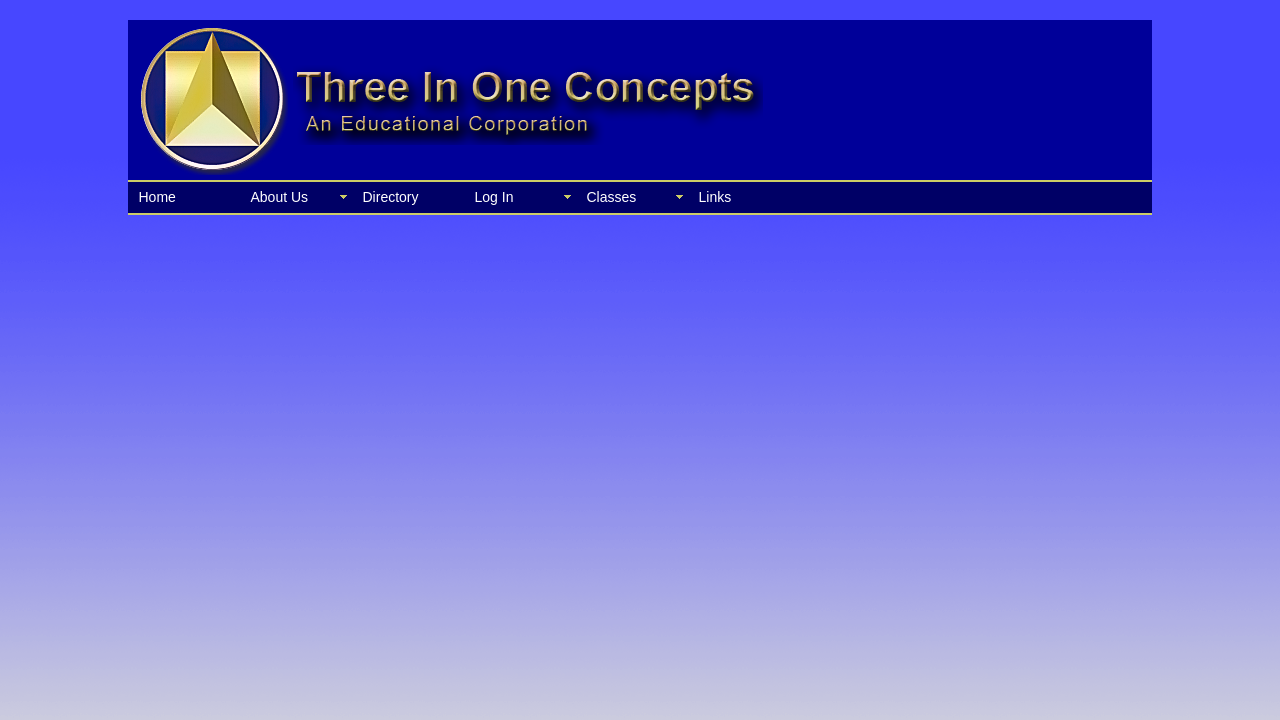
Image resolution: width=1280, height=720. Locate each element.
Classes (612, 197)
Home (157, 197)
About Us (280, 197)
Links (715, 197)
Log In (494, 197)
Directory (391, 197)
